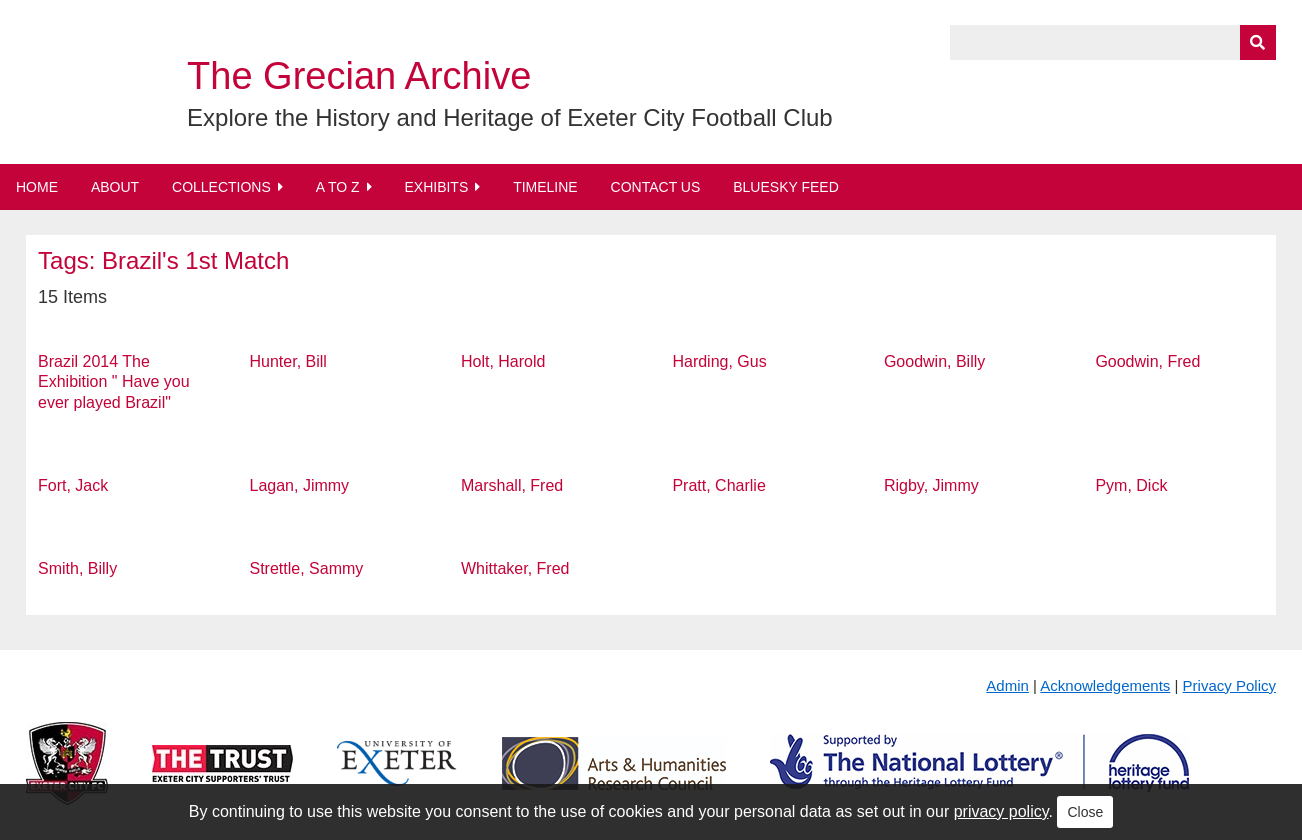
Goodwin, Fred (1147, 361)
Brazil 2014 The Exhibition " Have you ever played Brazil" (114, 382)
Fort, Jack (73, 485)
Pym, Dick (1131, 485)
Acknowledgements (1105, 685)
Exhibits (436, 187)
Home (37, 187)
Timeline (545, 187)
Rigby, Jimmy (931, 485)
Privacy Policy (1229, 685)
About (115, 187)
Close (1085, 812)
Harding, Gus (719, 361)
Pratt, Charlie (718, 485)
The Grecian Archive (359, 76)
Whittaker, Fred (515, 568)
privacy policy (1001, 811)
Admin (1007, 685)
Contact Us (656, 187)
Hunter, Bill (288, 361)
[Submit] (1258, 42)
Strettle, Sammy (307, 568)
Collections (221, 187)
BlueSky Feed (786, 187)
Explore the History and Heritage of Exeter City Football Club (510, 117)
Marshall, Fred (512, 485)
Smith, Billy (77, 568)
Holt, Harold (503, 361)
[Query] (1113, 42)
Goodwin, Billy (934, 361)
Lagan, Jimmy (300, 485)
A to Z (338, 187)
